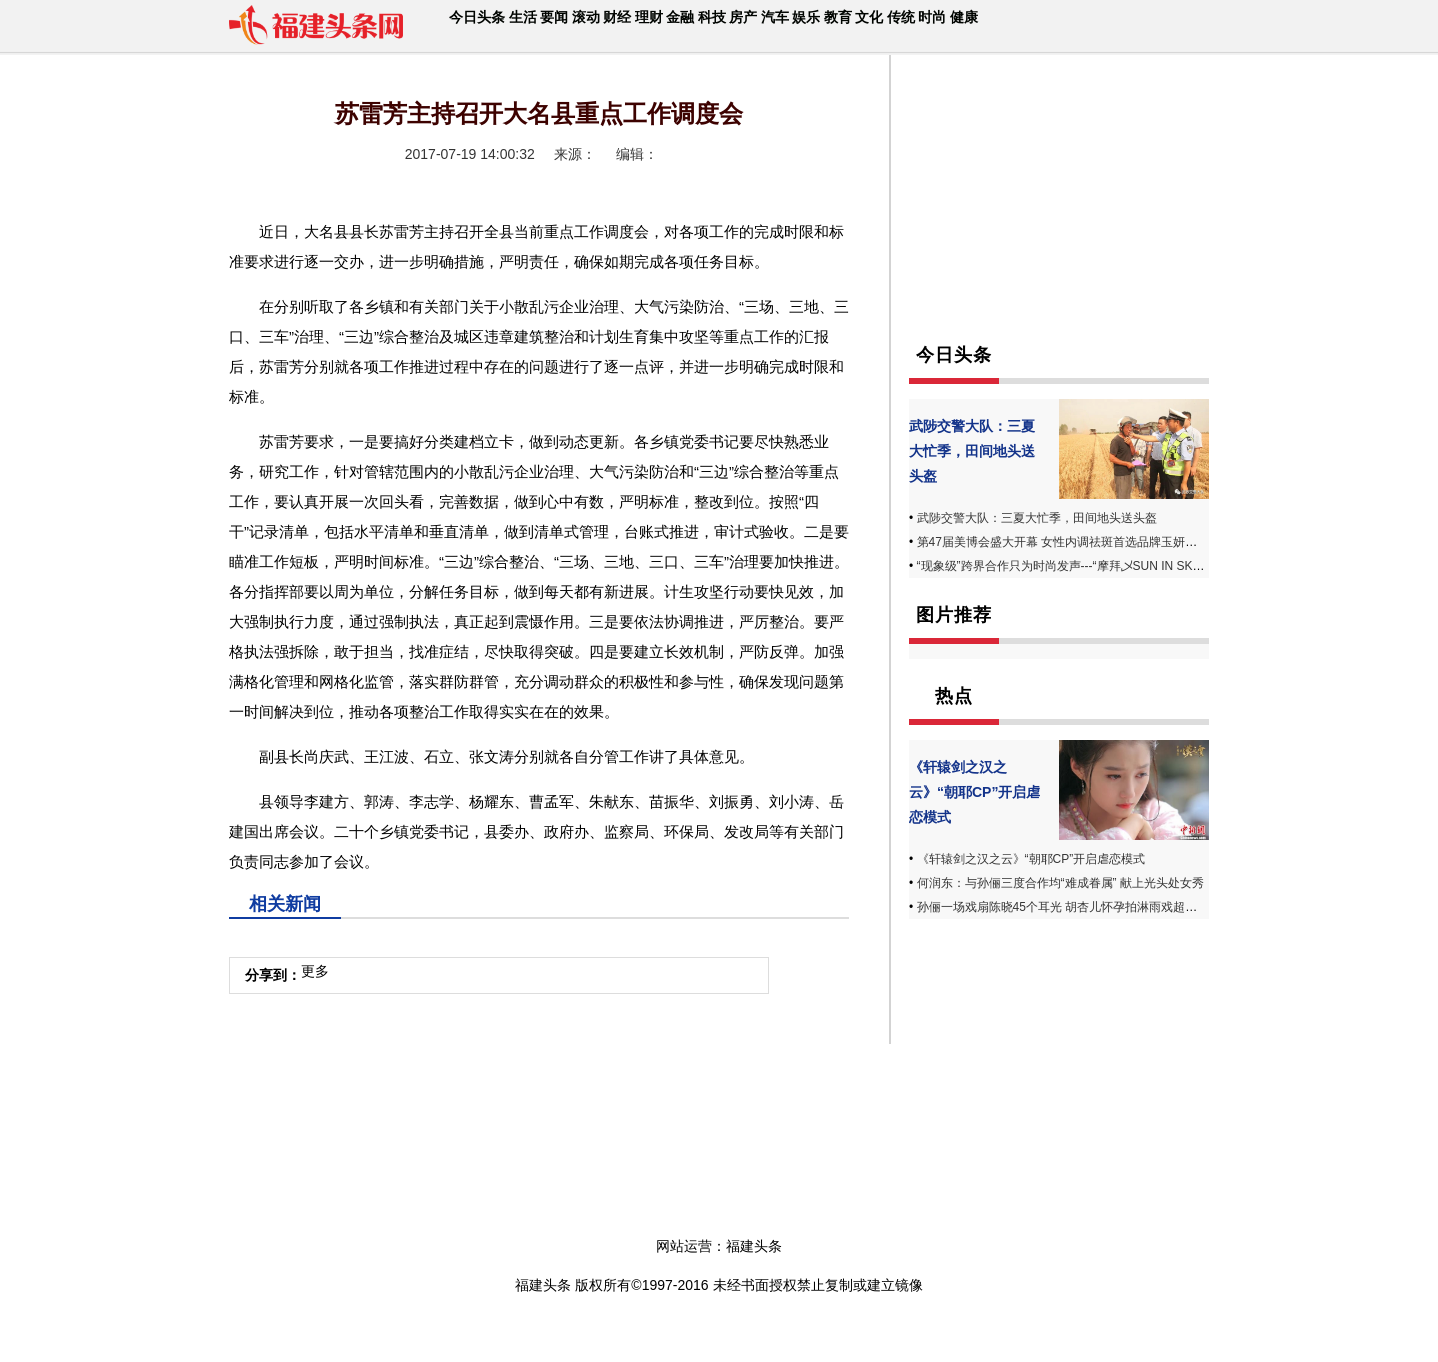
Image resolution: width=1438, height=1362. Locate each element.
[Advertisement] (1059, 218)
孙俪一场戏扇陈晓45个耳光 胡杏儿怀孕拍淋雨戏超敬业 (1063, 907)
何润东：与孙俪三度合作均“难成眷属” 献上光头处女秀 (1060, 883)
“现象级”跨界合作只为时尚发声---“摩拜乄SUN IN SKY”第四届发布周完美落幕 (1121, 566)
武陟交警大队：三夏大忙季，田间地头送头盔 (972, 451)
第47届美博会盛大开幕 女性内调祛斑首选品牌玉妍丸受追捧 (1075, 542)
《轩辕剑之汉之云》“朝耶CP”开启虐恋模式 (974, 792)
